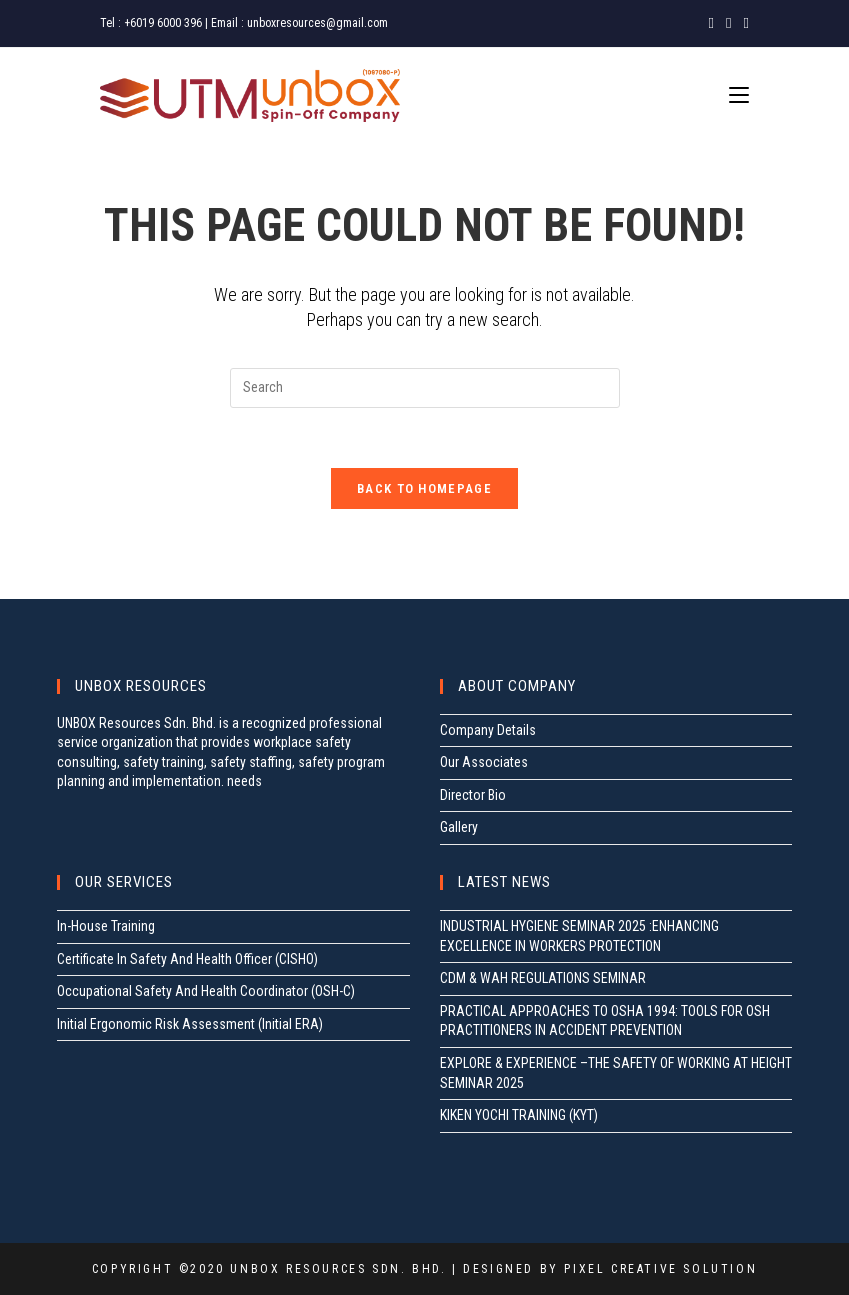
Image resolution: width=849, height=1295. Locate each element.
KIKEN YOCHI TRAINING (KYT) (519, 1115)
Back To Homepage (424, 488)
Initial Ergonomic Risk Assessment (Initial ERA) (190, 1024)
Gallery (459, 827)
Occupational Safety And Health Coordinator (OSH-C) (206, 991)
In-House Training (106, 926)
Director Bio (473, 795)
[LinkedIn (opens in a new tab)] (743, 23)
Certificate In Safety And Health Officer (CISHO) (187, 959)
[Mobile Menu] (739, 95)
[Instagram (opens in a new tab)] (728, 23)
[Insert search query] (425, 388)
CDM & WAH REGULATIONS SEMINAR (543, 978)
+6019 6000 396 (163, 23)
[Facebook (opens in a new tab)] (711, 23)
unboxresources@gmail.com (317, 23)
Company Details (488, 730)
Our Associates (484, 762)
